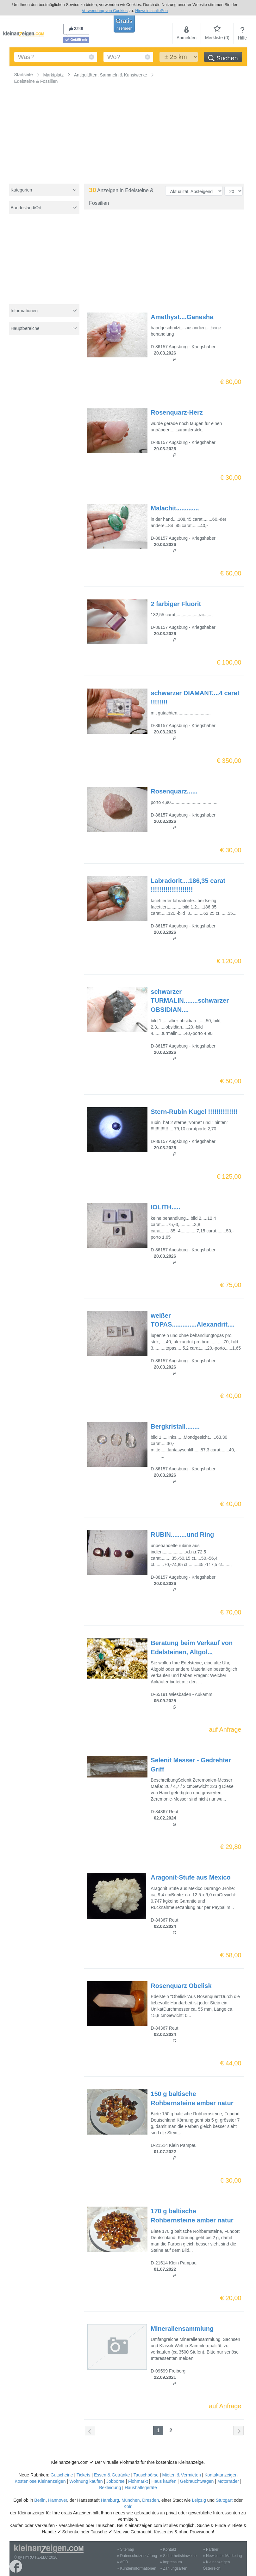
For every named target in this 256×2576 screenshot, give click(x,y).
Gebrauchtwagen (197, 2481)
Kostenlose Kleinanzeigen (40, 2481)
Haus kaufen (164, 2481)
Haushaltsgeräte (141, 2487)
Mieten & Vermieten (181, 2474)
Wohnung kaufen (86, 2481)
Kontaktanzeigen (220, 2474)
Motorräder (228, 2481)
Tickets (84, 2474)
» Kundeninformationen (136, 2568)
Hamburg (110, 2500)
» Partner (210, 2549)
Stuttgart (224, 2500)
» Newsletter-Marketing (222, 2556)
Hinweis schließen (151, 10)
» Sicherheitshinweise (178, 2556)
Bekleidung (110, 2487)
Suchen (223, 58)
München (131, 2500)
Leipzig (199, 2500)
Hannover (57, 2500)
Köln (127, 2506)
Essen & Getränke (112, 2474)
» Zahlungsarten (173, 2568)
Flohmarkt (138, 2481)
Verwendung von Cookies (105, 10)
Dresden (150, 2500)
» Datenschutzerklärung (137, 2556)
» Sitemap (125, 2549)
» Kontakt (168, 2549)
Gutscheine (62, 2474)
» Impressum (171, 2562)
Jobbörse (115, 2481)
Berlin (40, 2500)
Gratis (124, 24)
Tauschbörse (146, 2474)
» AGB (122, 2562)
